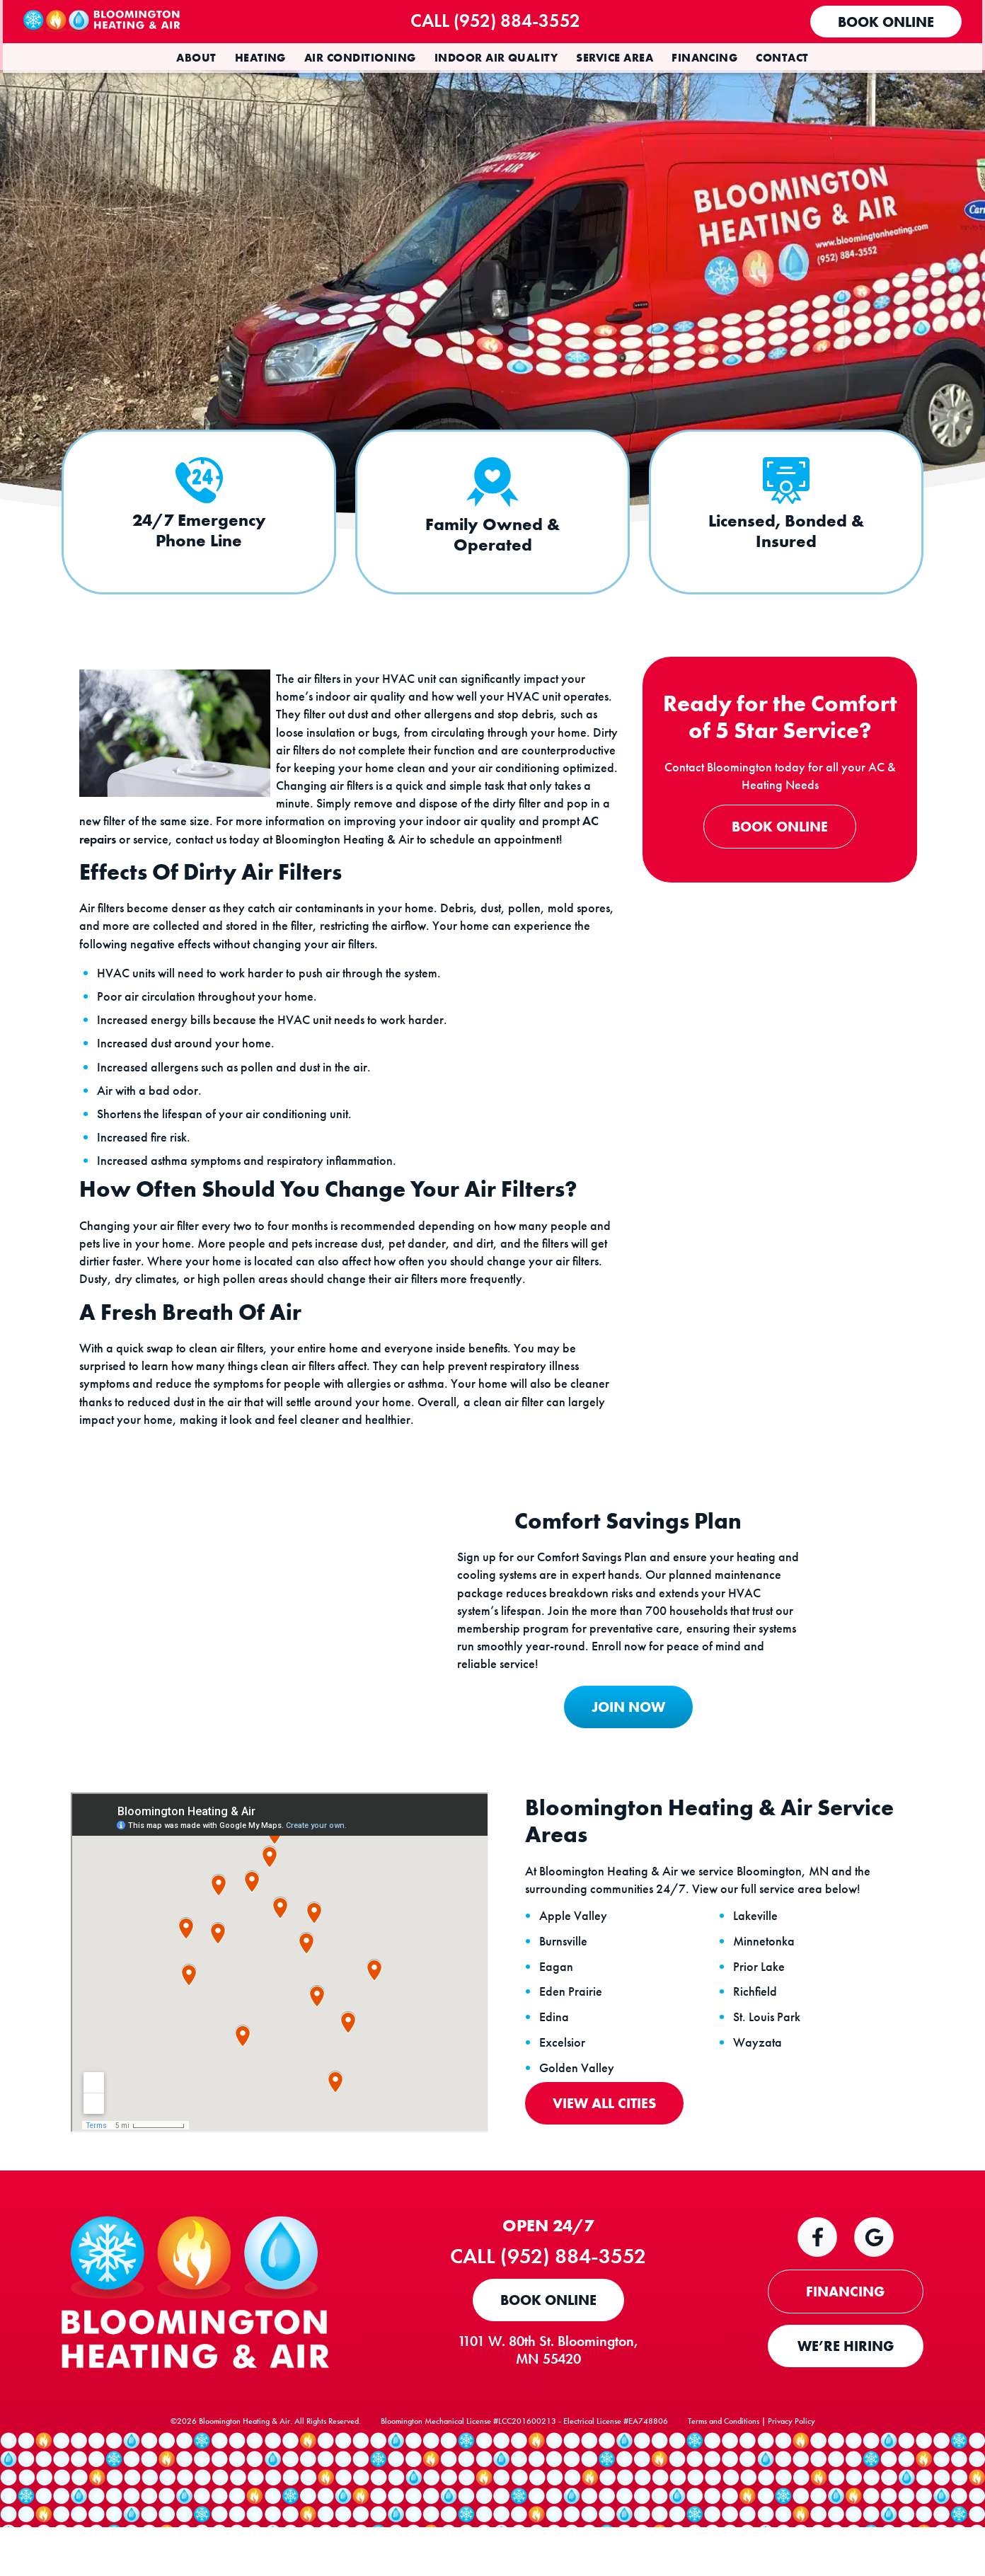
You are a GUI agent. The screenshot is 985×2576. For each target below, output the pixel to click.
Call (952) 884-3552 (505, 20)
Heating (260, 57)
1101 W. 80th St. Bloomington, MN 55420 (556, 2403)
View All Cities (607, 2155)
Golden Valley (579, 2119)
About (196, 57)
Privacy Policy (791, 2484)
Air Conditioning (360, 57)
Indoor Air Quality (496, 57)
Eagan (559, 2018)
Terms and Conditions (723, 2484)
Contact (782, 57)
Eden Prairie (573, 2044)
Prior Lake (762, 2018)
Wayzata (760, 2095)
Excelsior (565, 2095)
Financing (704, 57)
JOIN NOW (619, 1754)
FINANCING (846, 2344)
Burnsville (566, 1993)
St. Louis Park (769, 2069)
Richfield (758, 2044)
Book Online (883, 22)
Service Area (614, 57)
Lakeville (758, 1968)
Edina (557, 2069)
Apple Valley (576, 1968)
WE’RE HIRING (845, 2399)
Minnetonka (766, 1993)
